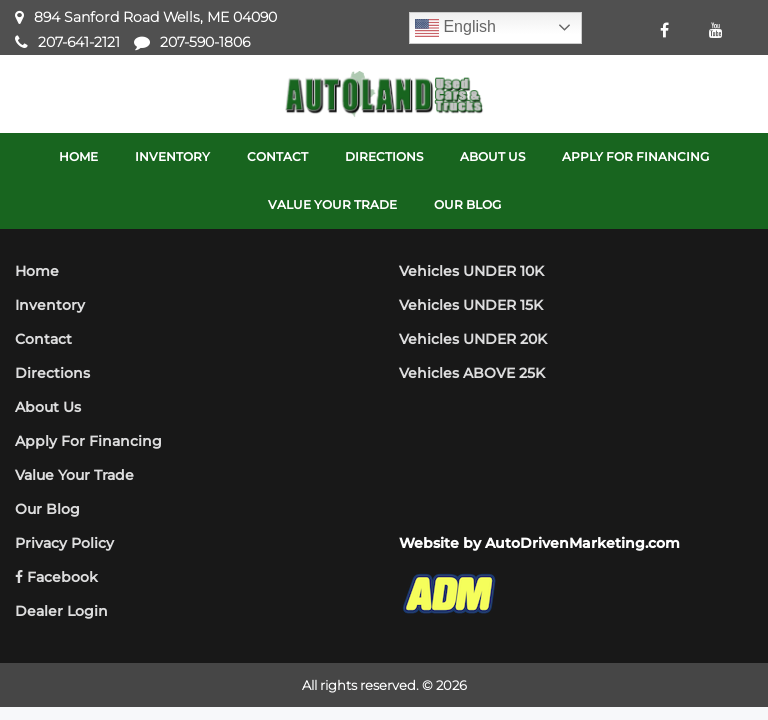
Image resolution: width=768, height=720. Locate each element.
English (455, 28)
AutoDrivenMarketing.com (582, 543)
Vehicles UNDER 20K (473, 339)
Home (37, 271)
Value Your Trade (74, 475)
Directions (52, 373)
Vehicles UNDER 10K (471, 271)
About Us (48, 407)
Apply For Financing (88, 441)
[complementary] (708, 660)
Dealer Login (61, 611)
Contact (43, 339)
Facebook (56, 577)
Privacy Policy (64, 543)
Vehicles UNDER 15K (471, 305)
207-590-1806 (205, 42)
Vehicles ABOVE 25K (472, 373)
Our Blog (47, 509)
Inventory (50, 305)
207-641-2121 (79, 42)
